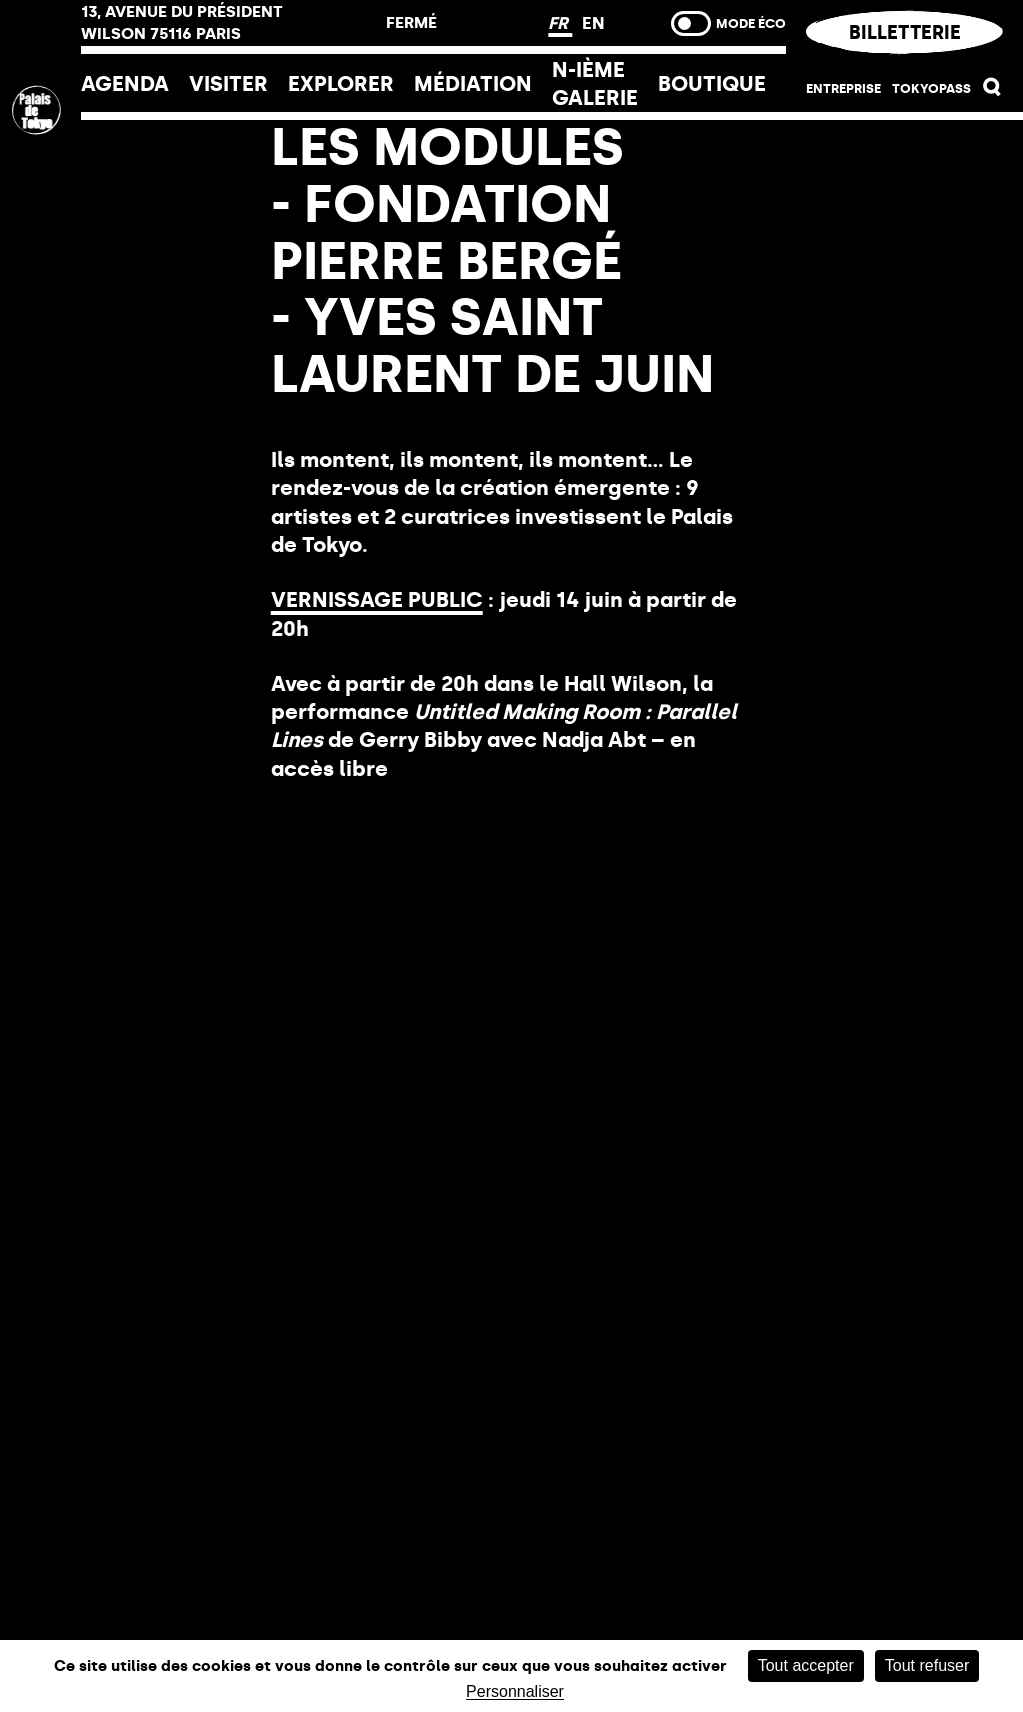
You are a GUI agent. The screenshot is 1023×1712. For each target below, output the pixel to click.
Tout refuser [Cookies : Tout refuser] (927, 1665)
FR (560, 23)
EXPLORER (341, 83)
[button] (992, 91)
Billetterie (904, 32)
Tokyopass (931, 88)
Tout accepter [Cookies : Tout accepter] (806, 1665)
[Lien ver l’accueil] (40, 242)
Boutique (712, 83)
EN (593, 23)
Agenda (125, 83)
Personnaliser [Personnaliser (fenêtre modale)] (515, 1692)
